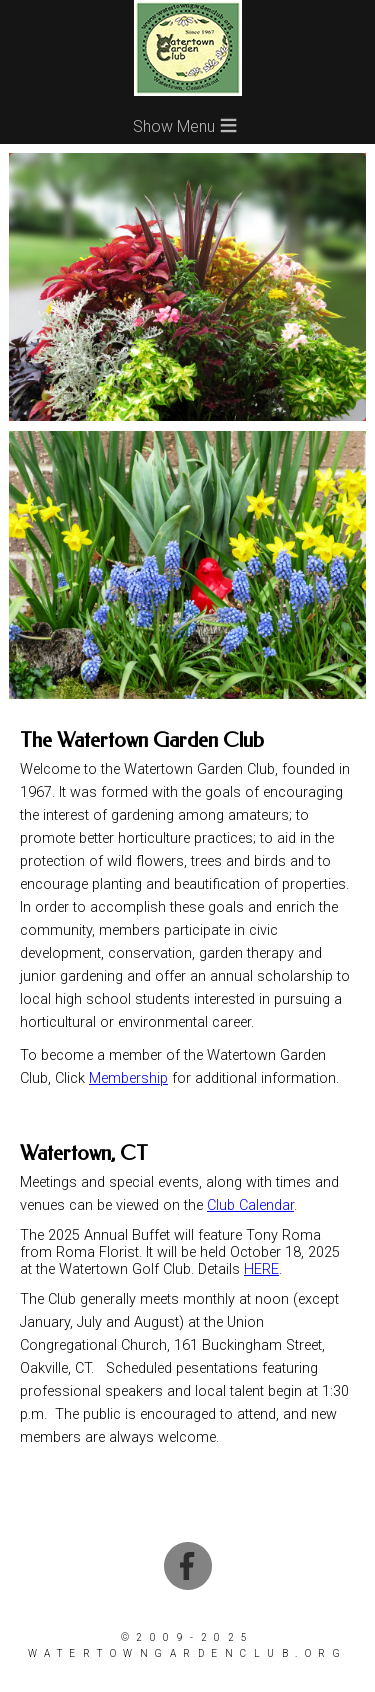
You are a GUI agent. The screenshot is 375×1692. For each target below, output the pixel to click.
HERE (261, 1269)
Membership (128, 1078)
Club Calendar (250, 1205)
